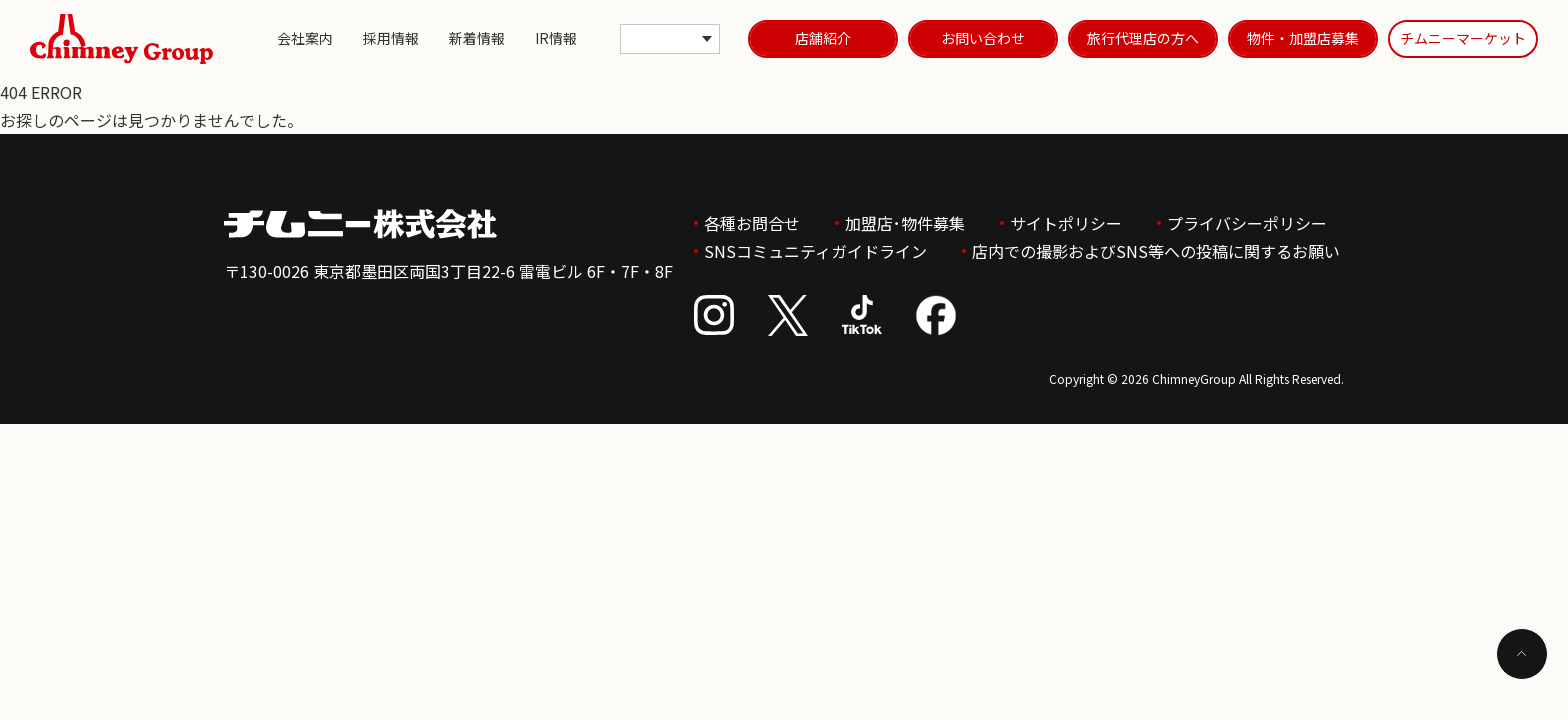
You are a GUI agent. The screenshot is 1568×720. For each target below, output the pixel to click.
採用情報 (391, 38)
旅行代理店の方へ (1143, 38)
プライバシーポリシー (1247, 223)
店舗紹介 (823, 38)
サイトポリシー (1066, 223)
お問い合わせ (983, 38)
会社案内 (305, 38)
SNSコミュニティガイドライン (815, 251)
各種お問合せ (752, 223)
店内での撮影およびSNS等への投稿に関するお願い (1156, 251)
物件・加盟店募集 (1303, 38)
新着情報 (477, 38)
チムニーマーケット (1463, 38)
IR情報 (556, 38)
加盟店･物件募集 (905, 223)
